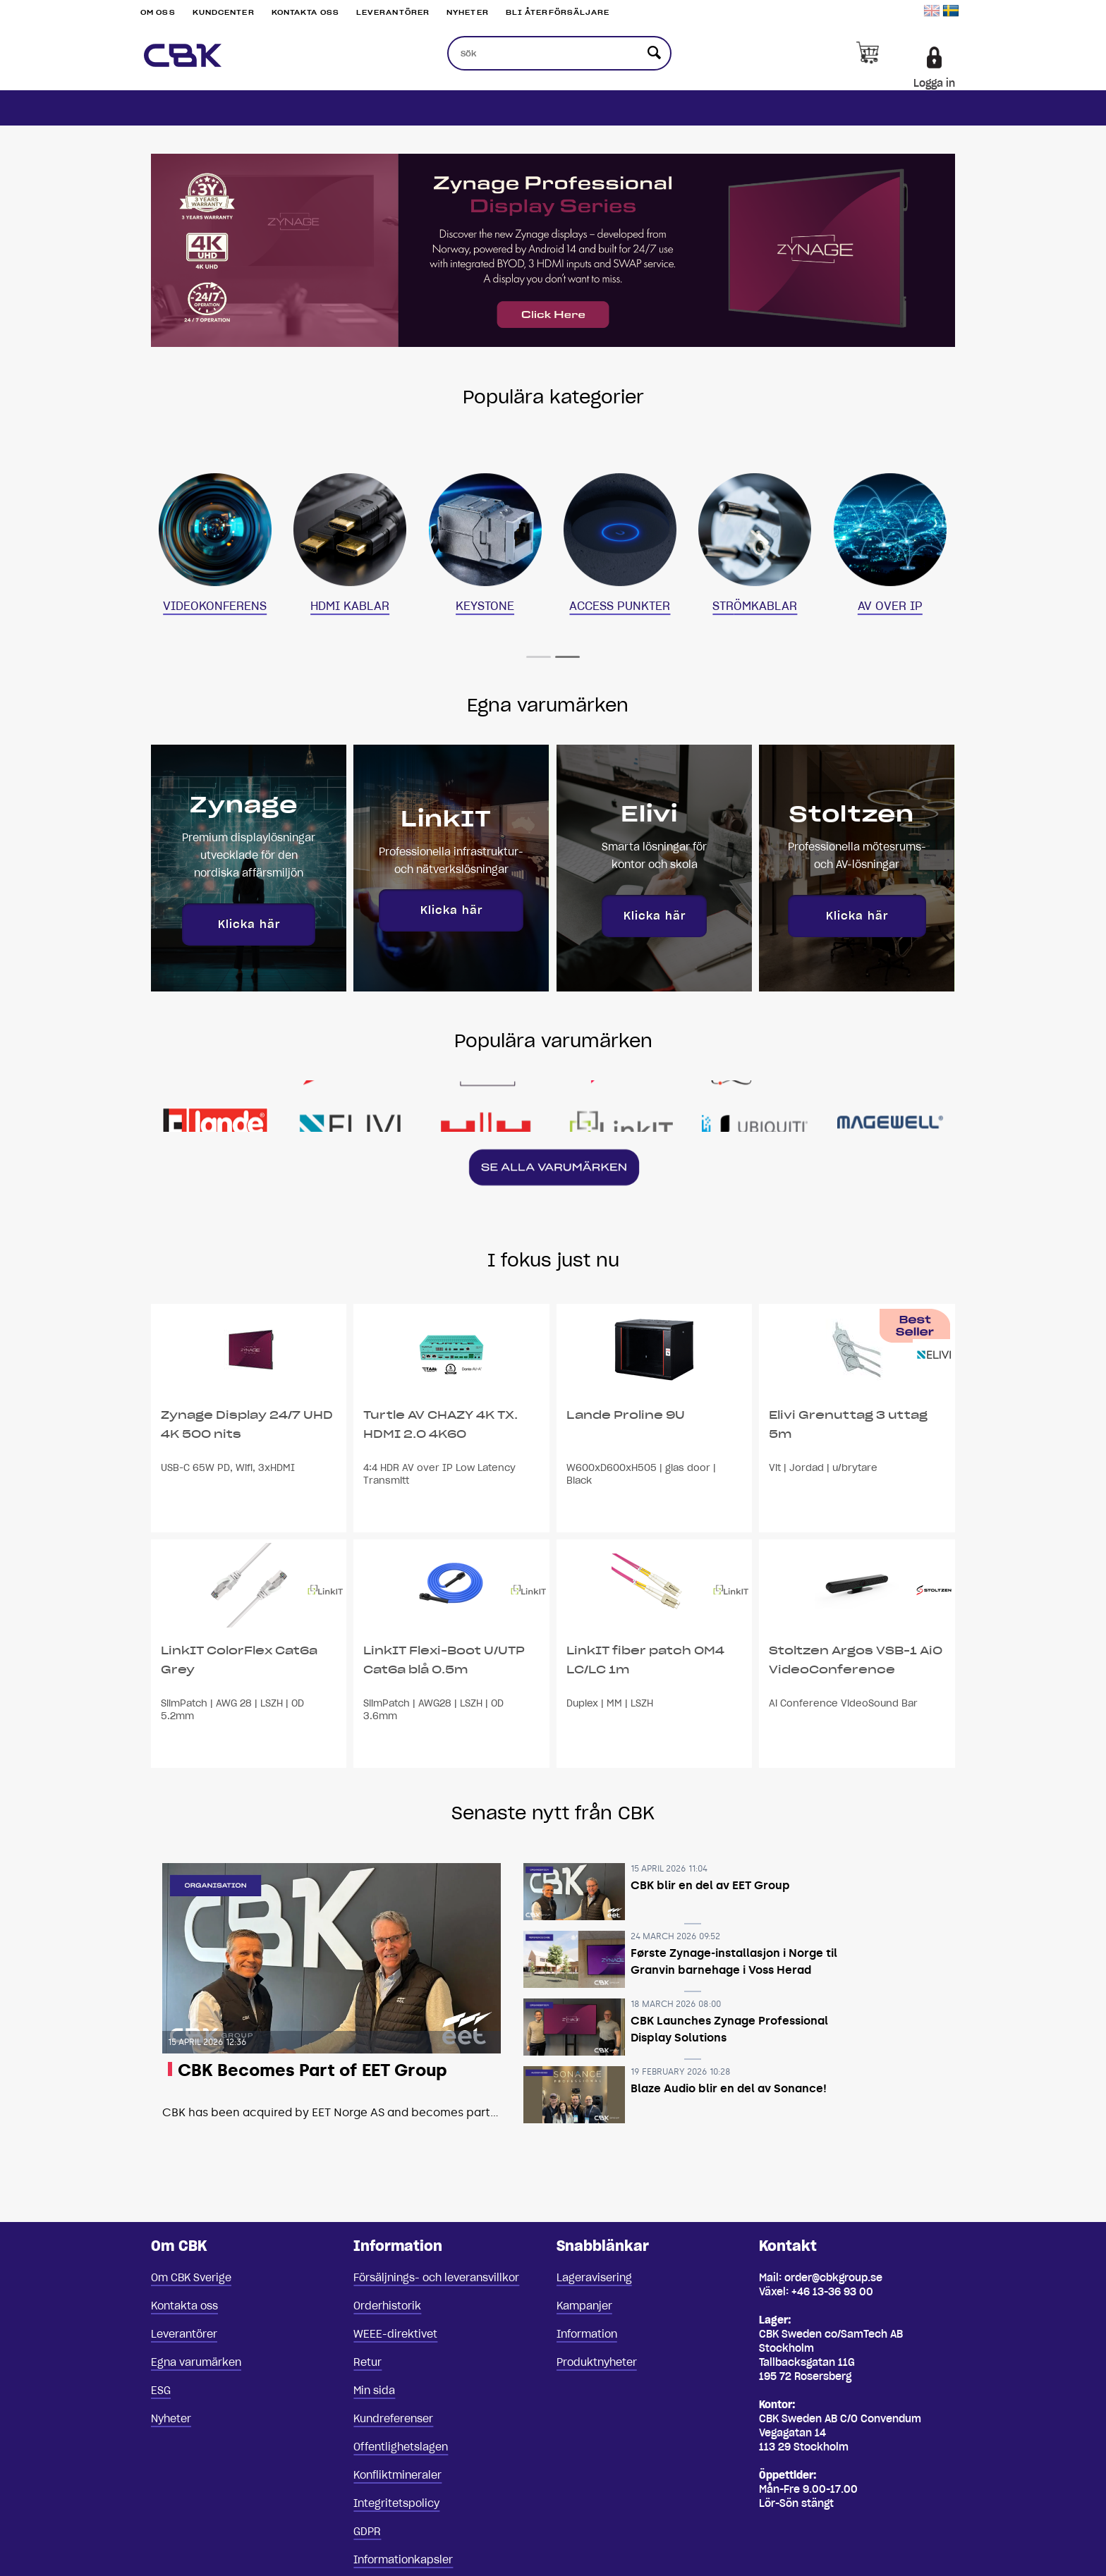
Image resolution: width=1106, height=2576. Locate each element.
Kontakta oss (305, 12)
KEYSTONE (485, 606)
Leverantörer (393, 12)
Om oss (158, 12)
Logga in (934, 83)
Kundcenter (224, 12)
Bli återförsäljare (558, 12)
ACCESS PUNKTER (619, 606)
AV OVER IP (890, 606)
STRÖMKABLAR (754, 606)
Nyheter (467, 12)
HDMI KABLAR (349, 606)
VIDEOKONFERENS (215, 606)
